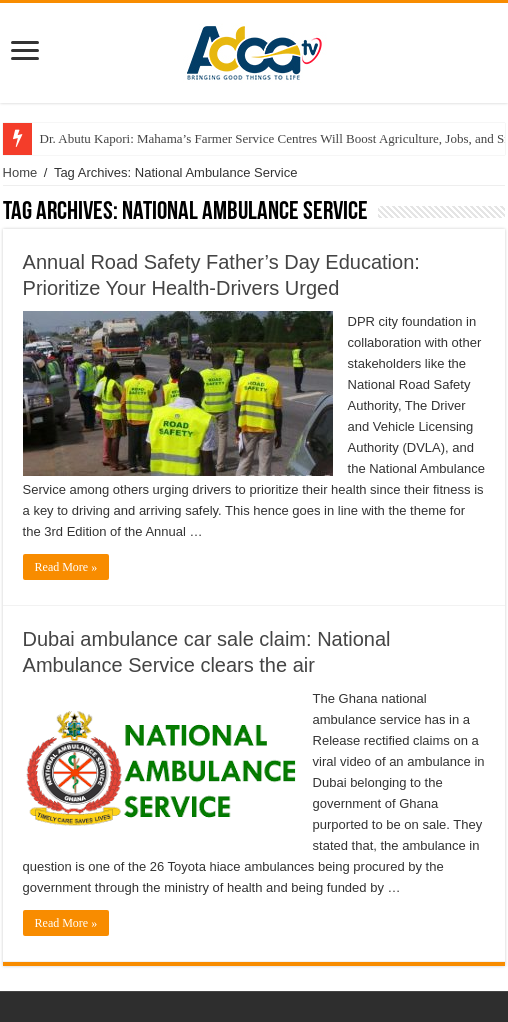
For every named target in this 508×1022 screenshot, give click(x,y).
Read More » (66, 567)
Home (20, 172)
